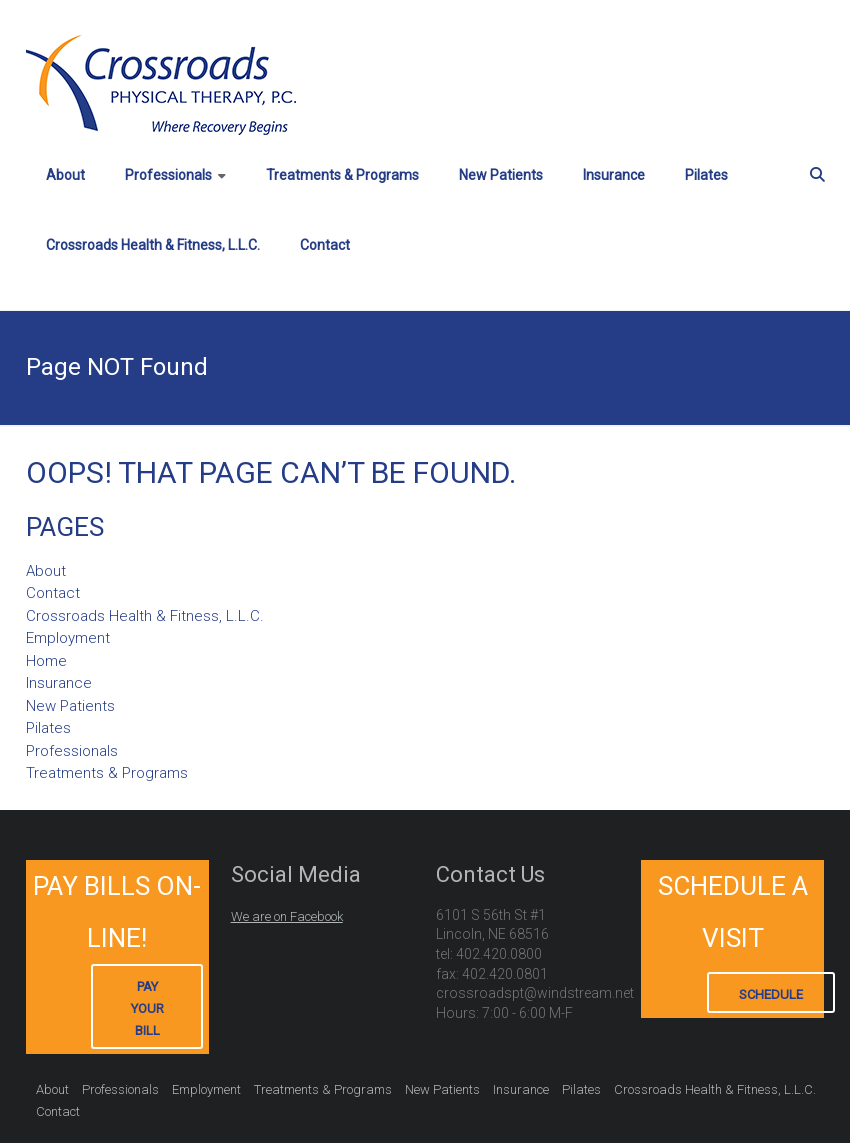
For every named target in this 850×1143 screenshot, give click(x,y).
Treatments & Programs (342, 175)
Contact (325, 245)
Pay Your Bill (147, 1008)
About (65, 175)
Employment (68, 638)
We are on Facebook (287, 916)
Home (46, 661)
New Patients (501, 175)
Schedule (771, 994)
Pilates (706, 175)
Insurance (614, 175)
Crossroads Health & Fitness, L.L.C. (153, 245)
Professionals (168, 175)
